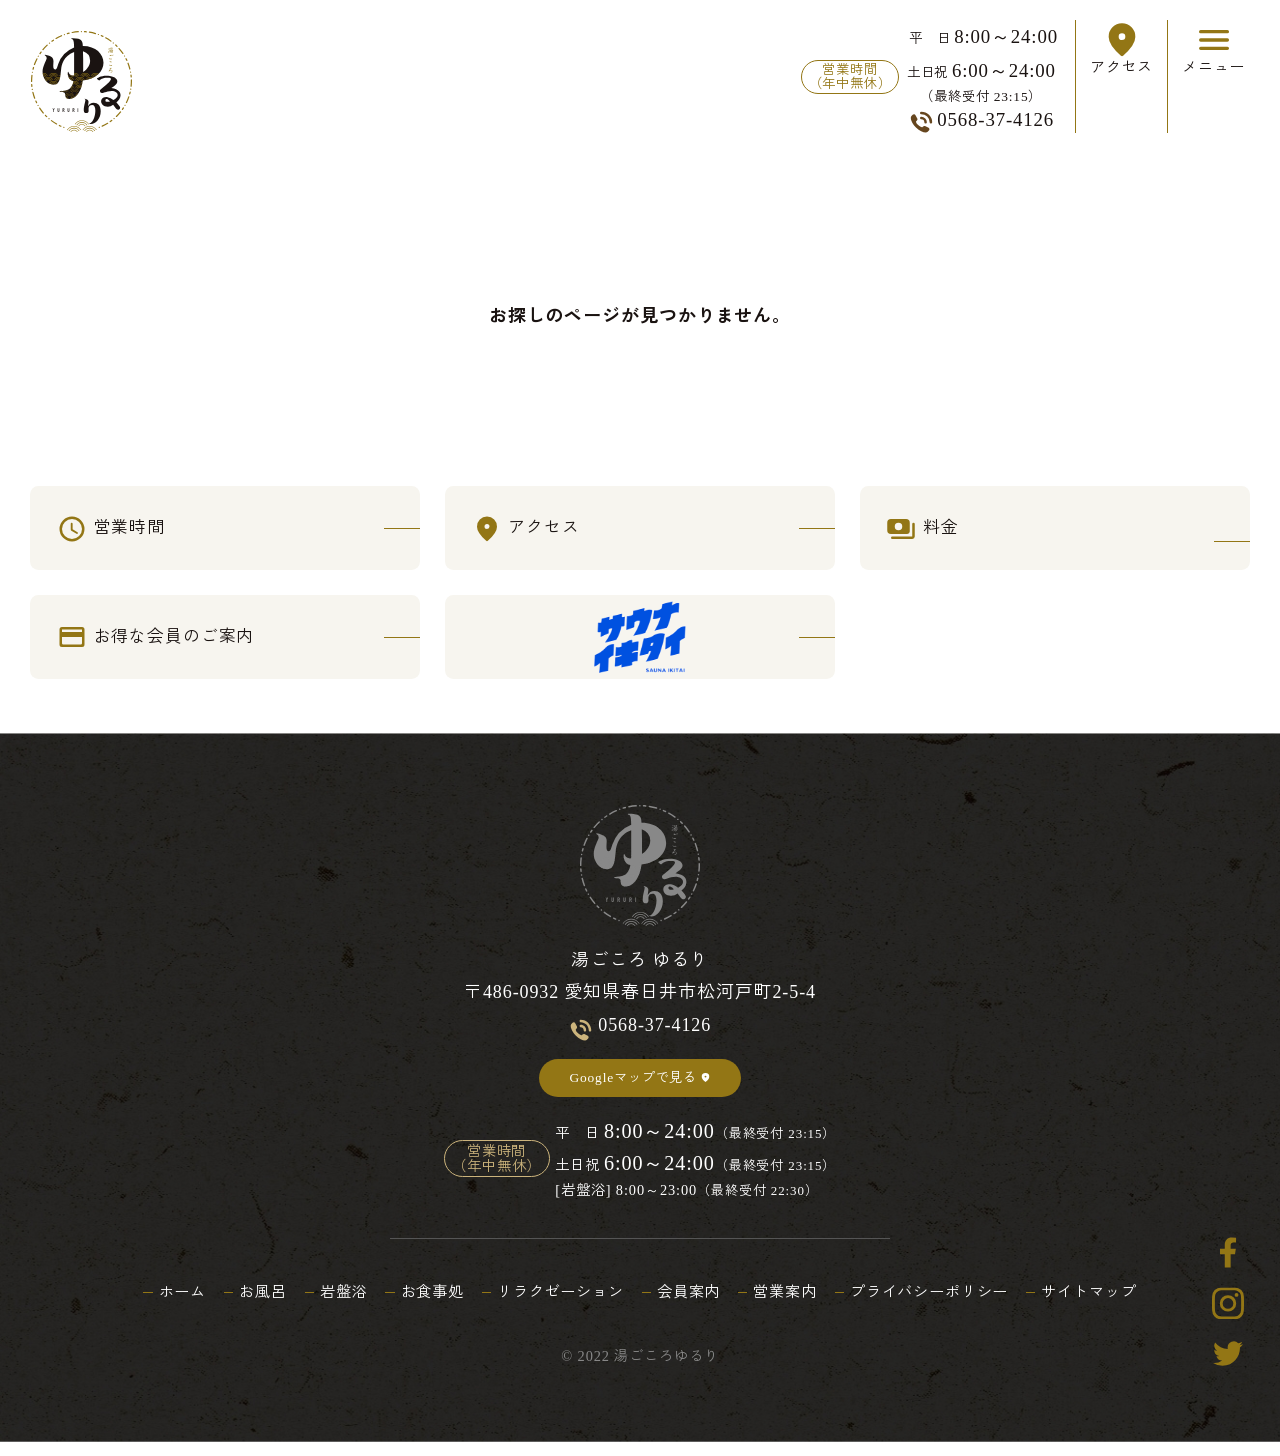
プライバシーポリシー (945, 1307)
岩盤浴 (326, 1307)
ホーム (156, 1307)
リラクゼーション (555, 1307)
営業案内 (793, 1307)
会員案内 (691, 1307)
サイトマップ (1114, 1307)
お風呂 (241, 1307)
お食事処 (420, 1307)
